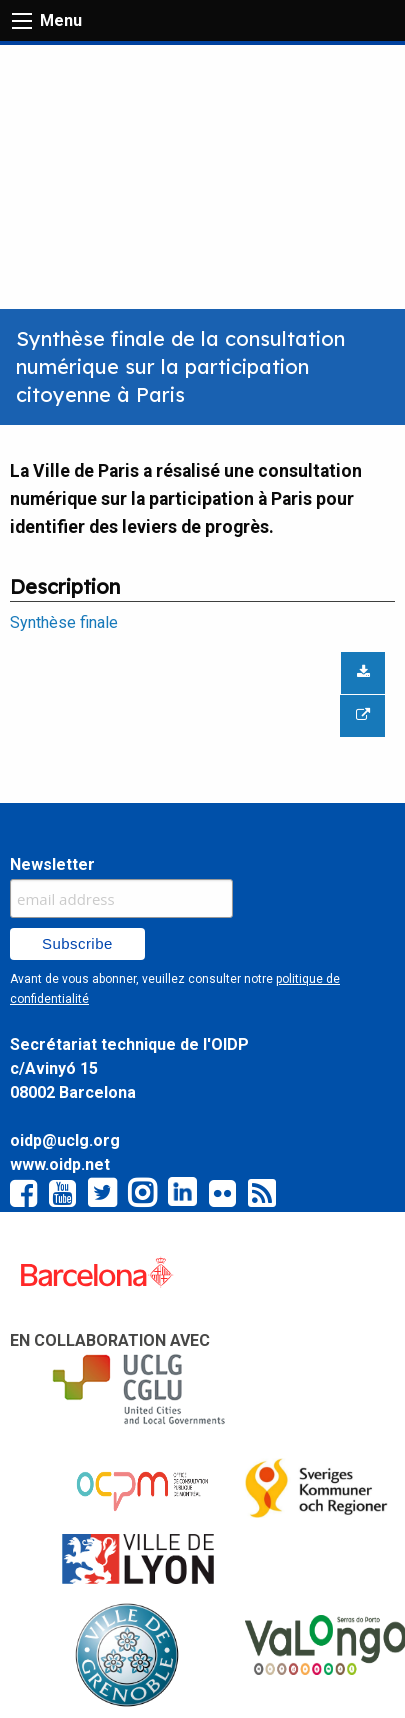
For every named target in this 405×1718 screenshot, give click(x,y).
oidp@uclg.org (65, 1140)
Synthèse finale (64, 622)
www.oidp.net (60, 1164)
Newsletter (52, 864)
